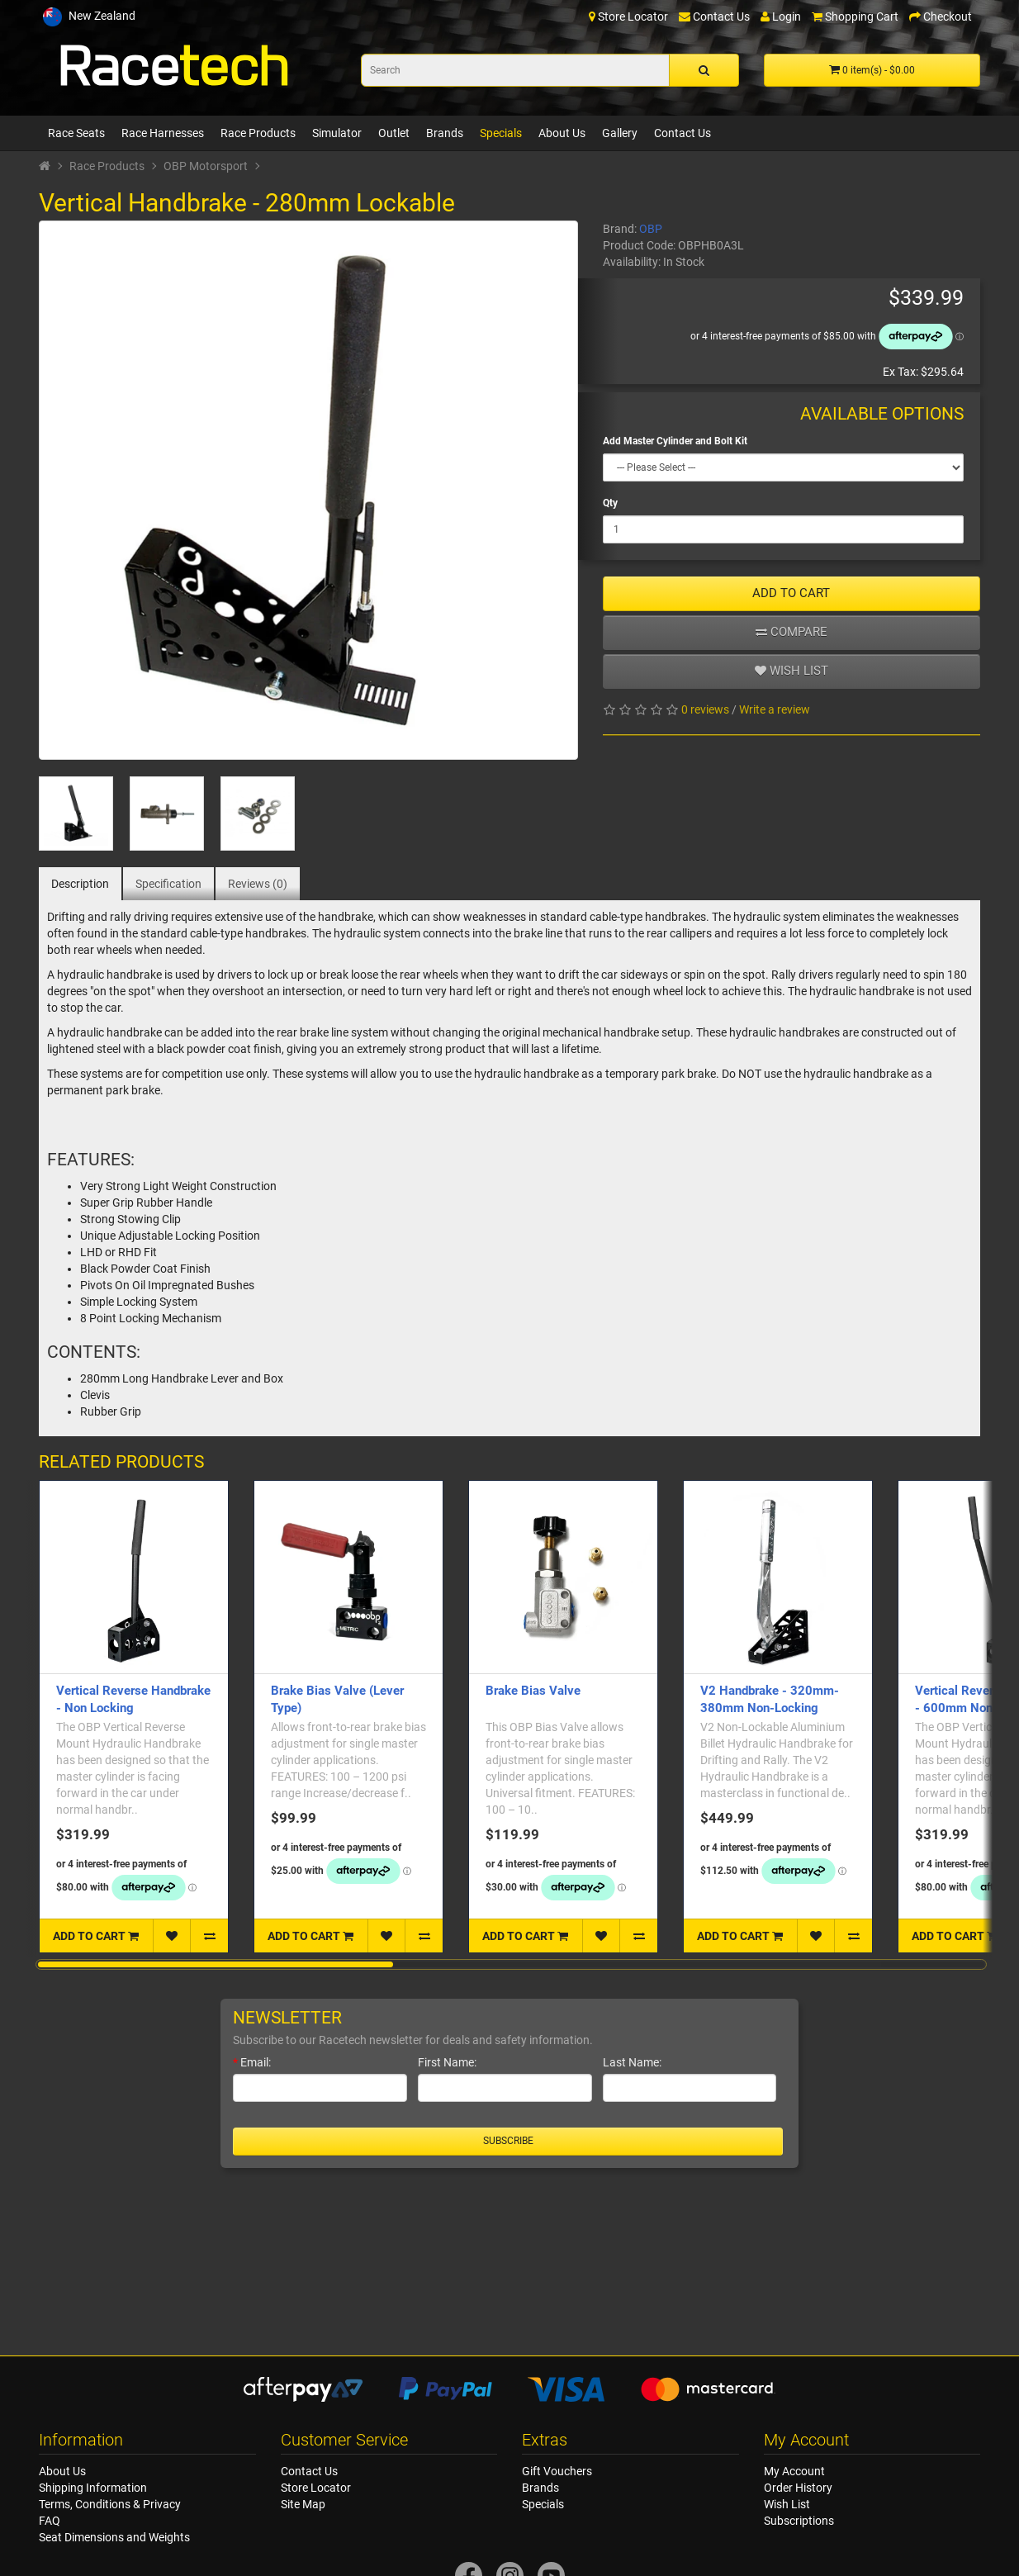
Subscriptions (799, 2520)
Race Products (258, 133)
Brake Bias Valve (533, 1690)
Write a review (774, 709)
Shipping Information (93, 2487)
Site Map (303, 2504)
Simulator (337, 133)
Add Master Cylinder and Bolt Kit (675, 441)
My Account (794, 2471)
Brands (444, 133)
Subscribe (508, 2141)
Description (80, 883)
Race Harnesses (162, 133)
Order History (798, 2487)
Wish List (787, 2504)
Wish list (791, 670)
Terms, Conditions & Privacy (110, 2504)
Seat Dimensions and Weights (114, 2537)
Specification (168, 883)
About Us (561, 133)
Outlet (394, 133)
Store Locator (316, 2487)
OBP (650, 228)
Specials (501, 133)
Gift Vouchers (557, 2471)
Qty (610, 503)
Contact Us (682, 133)
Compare (791, 631)
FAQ (49, 2520)
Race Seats (76, 133)
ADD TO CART (791, 593)
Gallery (619, 133)
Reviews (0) (257, 883)
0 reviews (705, 709)
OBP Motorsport (206, 166)
